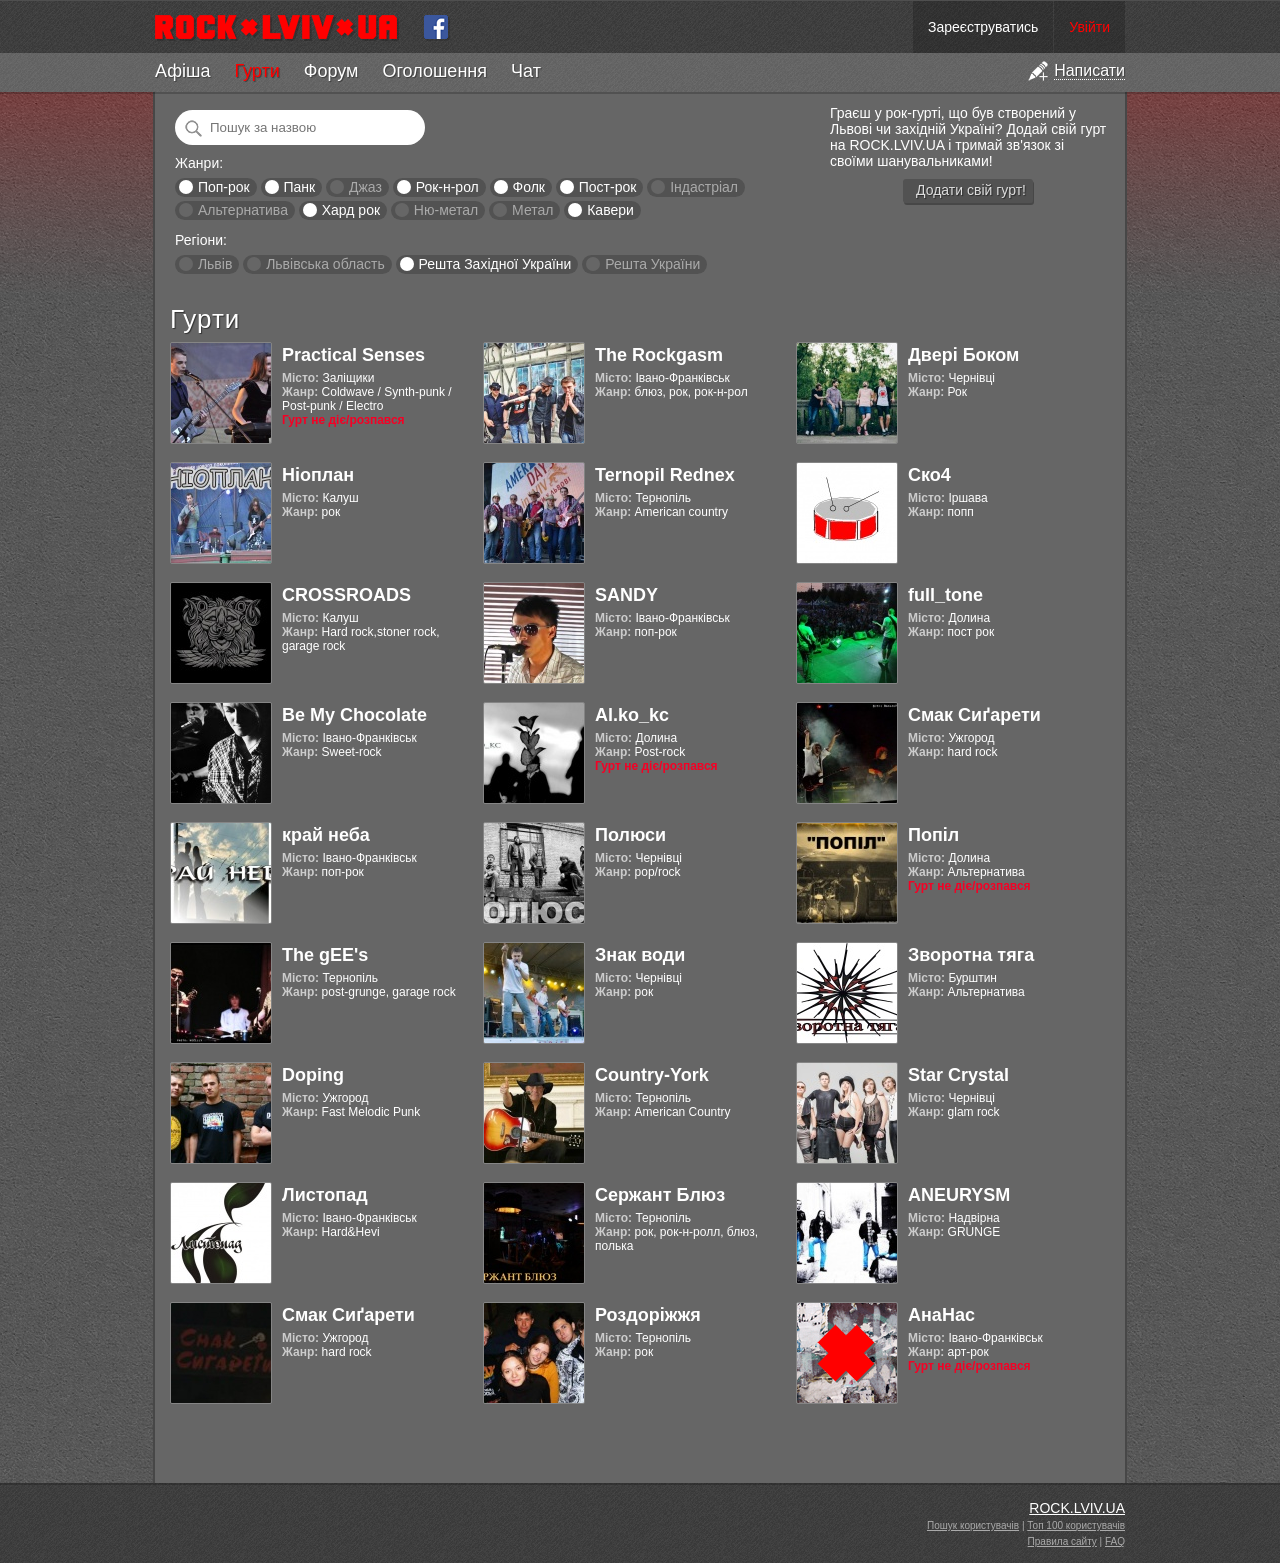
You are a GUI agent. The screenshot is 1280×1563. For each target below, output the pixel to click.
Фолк (529, 187)
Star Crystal (958, 1075)
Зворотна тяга (971, 955)
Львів (215, 264)
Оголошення (434, 71)
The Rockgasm (659, 355)
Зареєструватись (983, 27)
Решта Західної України (494, 264)
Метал (532, 210)
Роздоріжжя (648, 1315)
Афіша (182, 71)
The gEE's (325, 955)
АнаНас (941, 1315)
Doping (313, 1075)
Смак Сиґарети (974, 715)
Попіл (933, 835)
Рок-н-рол (447, 187)
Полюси (630, 835)
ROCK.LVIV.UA (1077, 1508)
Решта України (652, 264)
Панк (299, 187)
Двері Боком (963, 355)
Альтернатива (243, 210)
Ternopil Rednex (665, 475)
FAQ (1115, 1541)
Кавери (610, 210)
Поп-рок (224, 187)
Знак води (640, 955)
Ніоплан (318, 475)
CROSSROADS (346, 595)
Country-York (652, 1075)
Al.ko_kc (632, 715)
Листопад (325, 1195)
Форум (331, 71)
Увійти (1089, 27)
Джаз (365, 187)
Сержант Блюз (660, 1195)
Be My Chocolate (354, 715)
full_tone (945, 595)
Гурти (256, 71)
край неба (326, 835)
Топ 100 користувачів (1076, 1525)
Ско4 (929, 475)
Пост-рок (608, 187)
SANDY (626, 595)
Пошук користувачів (973, 1525)
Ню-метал (446, 210)
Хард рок (351, 210)
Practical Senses (353, 355)
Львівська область (325, 264)
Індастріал (704, 187)
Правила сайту (1062, 1541)
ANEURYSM (959, 1195)
